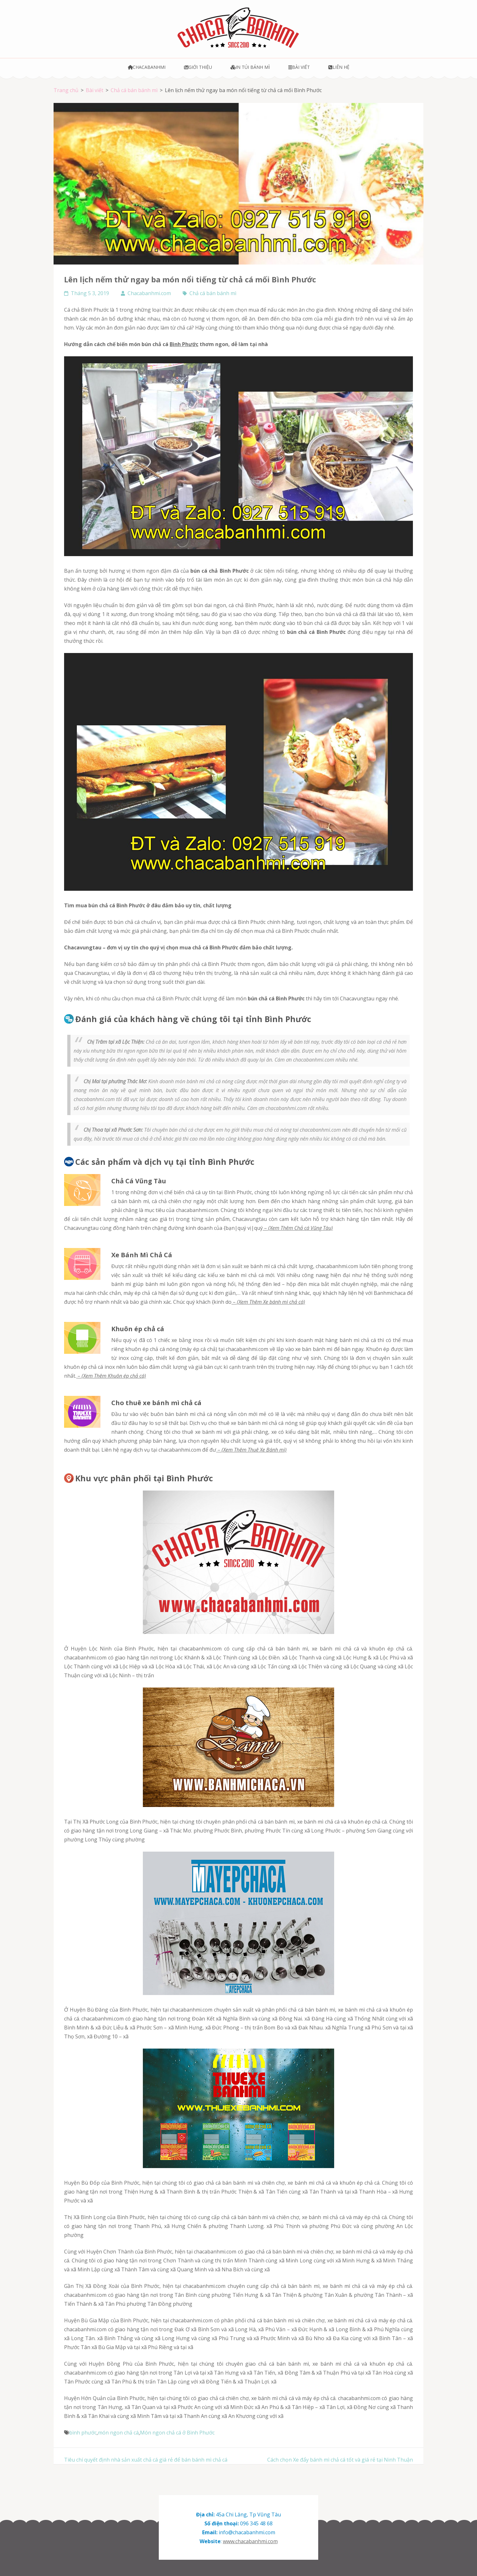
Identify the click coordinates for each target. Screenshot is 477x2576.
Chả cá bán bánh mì (212, 293)
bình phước (83, 2432)
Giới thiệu (198, 67)
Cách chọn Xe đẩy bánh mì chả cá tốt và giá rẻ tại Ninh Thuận (340, 2459)
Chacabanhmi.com (149, 293)
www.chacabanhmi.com (250, 2541)
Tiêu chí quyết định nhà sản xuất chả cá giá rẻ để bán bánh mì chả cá (145, 2459)
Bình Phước (184, 344)
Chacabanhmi (147, 67)
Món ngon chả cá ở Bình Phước (177, 2432)
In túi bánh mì (250, 67)
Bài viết (299, 67)
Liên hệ (338, 67)
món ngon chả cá (118, 2432)
